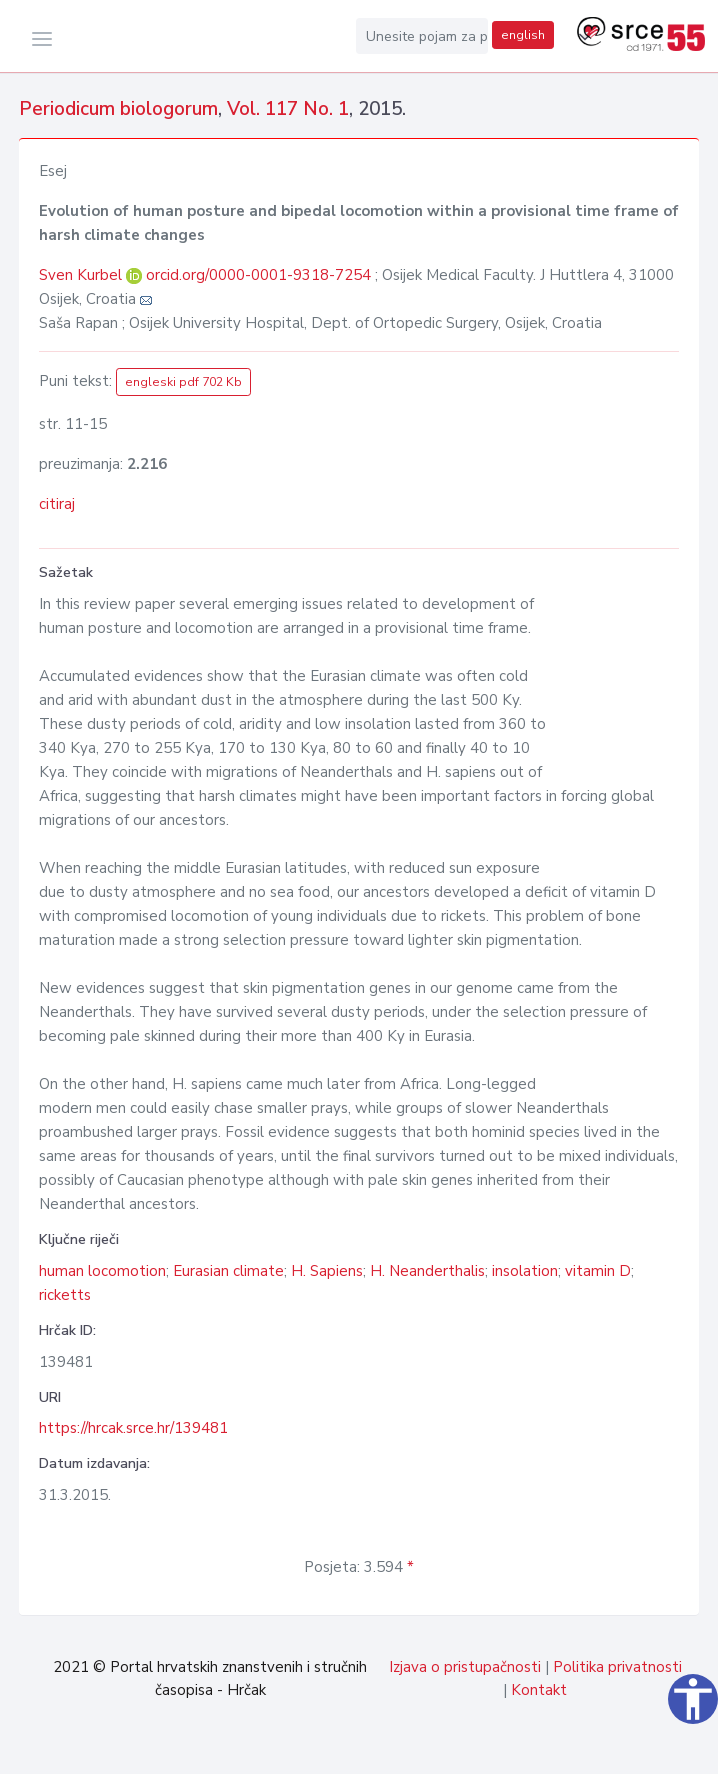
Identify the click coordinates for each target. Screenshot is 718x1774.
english (523, 35)
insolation (525, 1271)
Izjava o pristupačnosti (465, 1667)
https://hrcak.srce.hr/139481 (133, 1428)
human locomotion (102, 1271)
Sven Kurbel (82, 275)
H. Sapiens (327, 1271)
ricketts (65, 1295)
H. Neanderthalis (427, 1271)
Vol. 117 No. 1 (288, 109)
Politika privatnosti (617, 1667)
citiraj (57, 504)
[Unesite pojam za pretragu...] (422, 36)
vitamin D (598, 1271)
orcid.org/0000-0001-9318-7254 (258, 275)
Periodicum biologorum (118, 109)
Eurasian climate (228, 1271)
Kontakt (539, 1690)
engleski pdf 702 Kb (183, 382)
